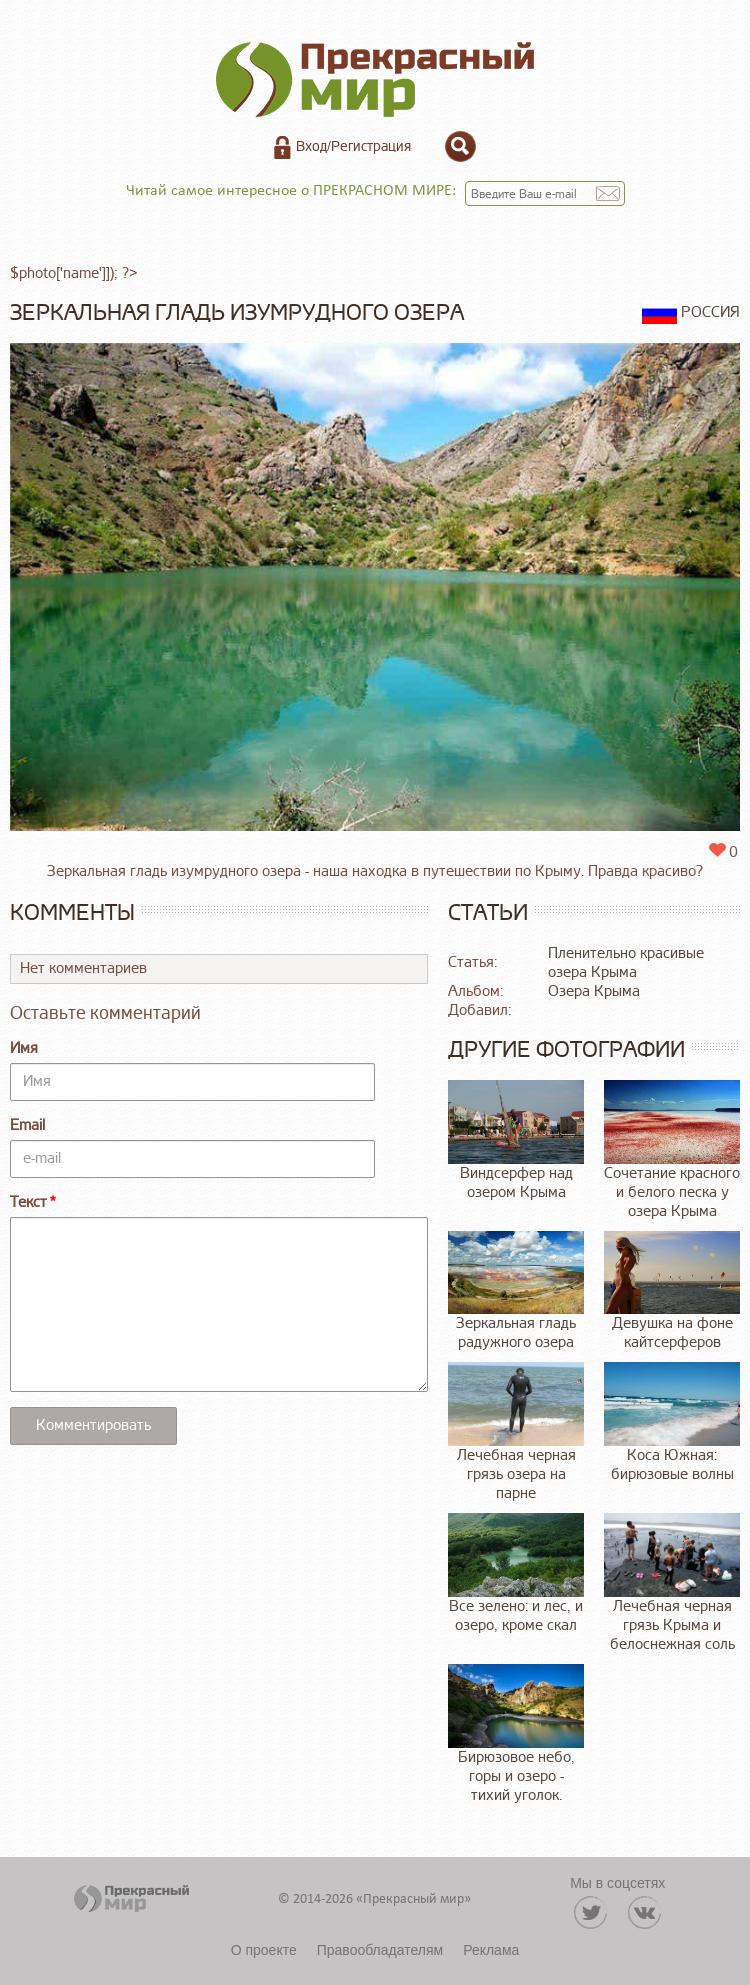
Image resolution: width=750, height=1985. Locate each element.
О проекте (264, 1950)
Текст (28, 1202)
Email (27, 1125)
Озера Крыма (594, 991)
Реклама (491, 1950)
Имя (24, 1048)
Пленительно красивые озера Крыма (626, 963)
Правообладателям (380, 1950)
